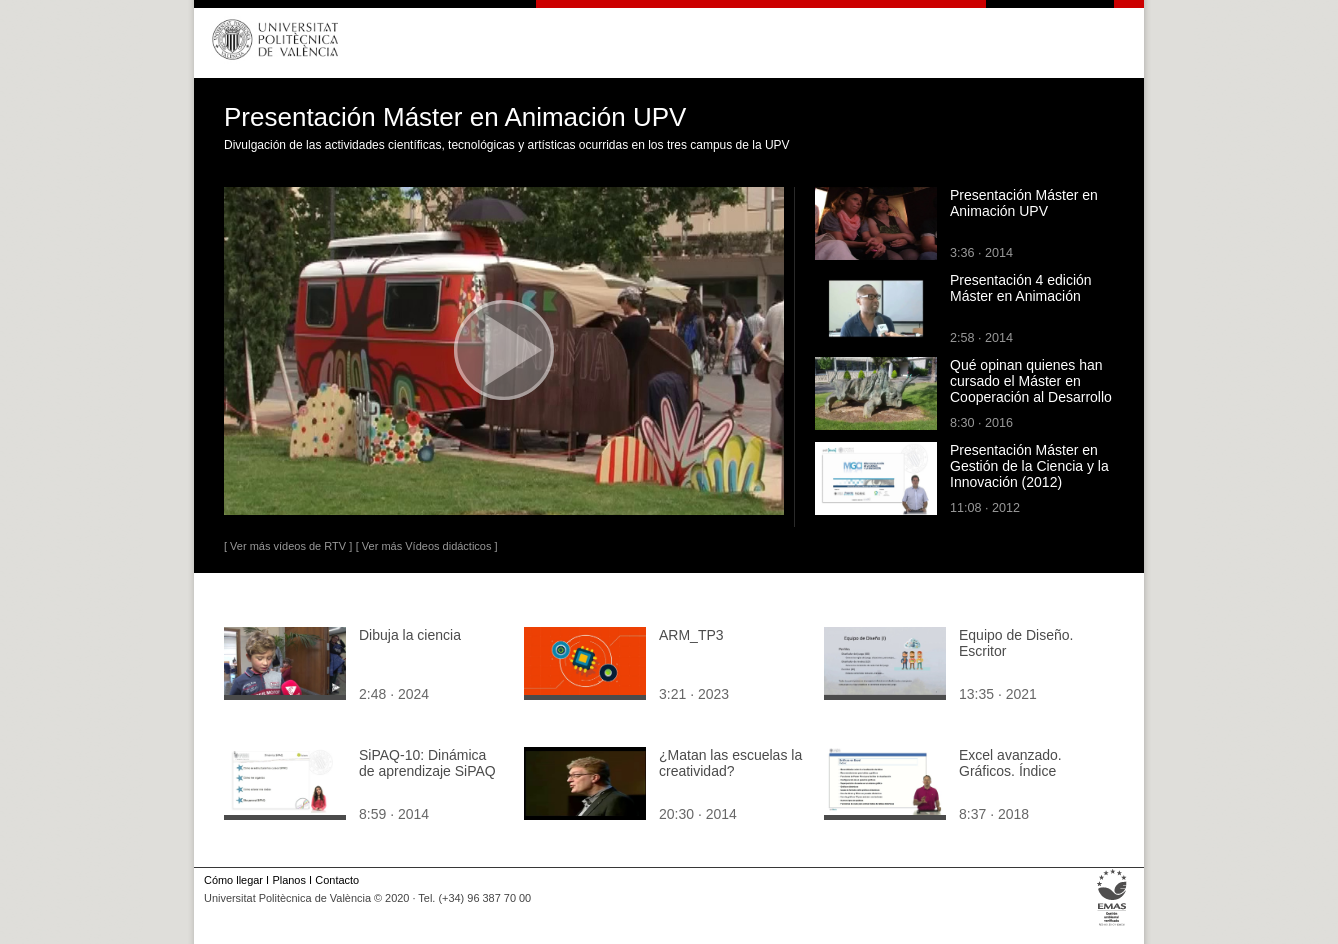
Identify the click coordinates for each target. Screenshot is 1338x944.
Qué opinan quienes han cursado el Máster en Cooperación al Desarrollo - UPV (1031, 389)
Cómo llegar (233, 880)
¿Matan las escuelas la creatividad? (730, 763)
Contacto (337, 880)
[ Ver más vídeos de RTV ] (288, 546)
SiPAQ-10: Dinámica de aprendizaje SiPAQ (427, 763)
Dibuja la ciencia (410, 635)
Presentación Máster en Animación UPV (1024, 203)
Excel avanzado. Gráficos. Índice (1010, 763)
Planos (288, 880)
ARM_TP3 (691, 635)
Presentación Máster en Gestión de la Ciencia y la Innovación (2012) (1029, 466)
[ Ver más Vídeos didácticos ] (427, 546)
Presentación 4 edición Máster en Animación (1021, 288)
